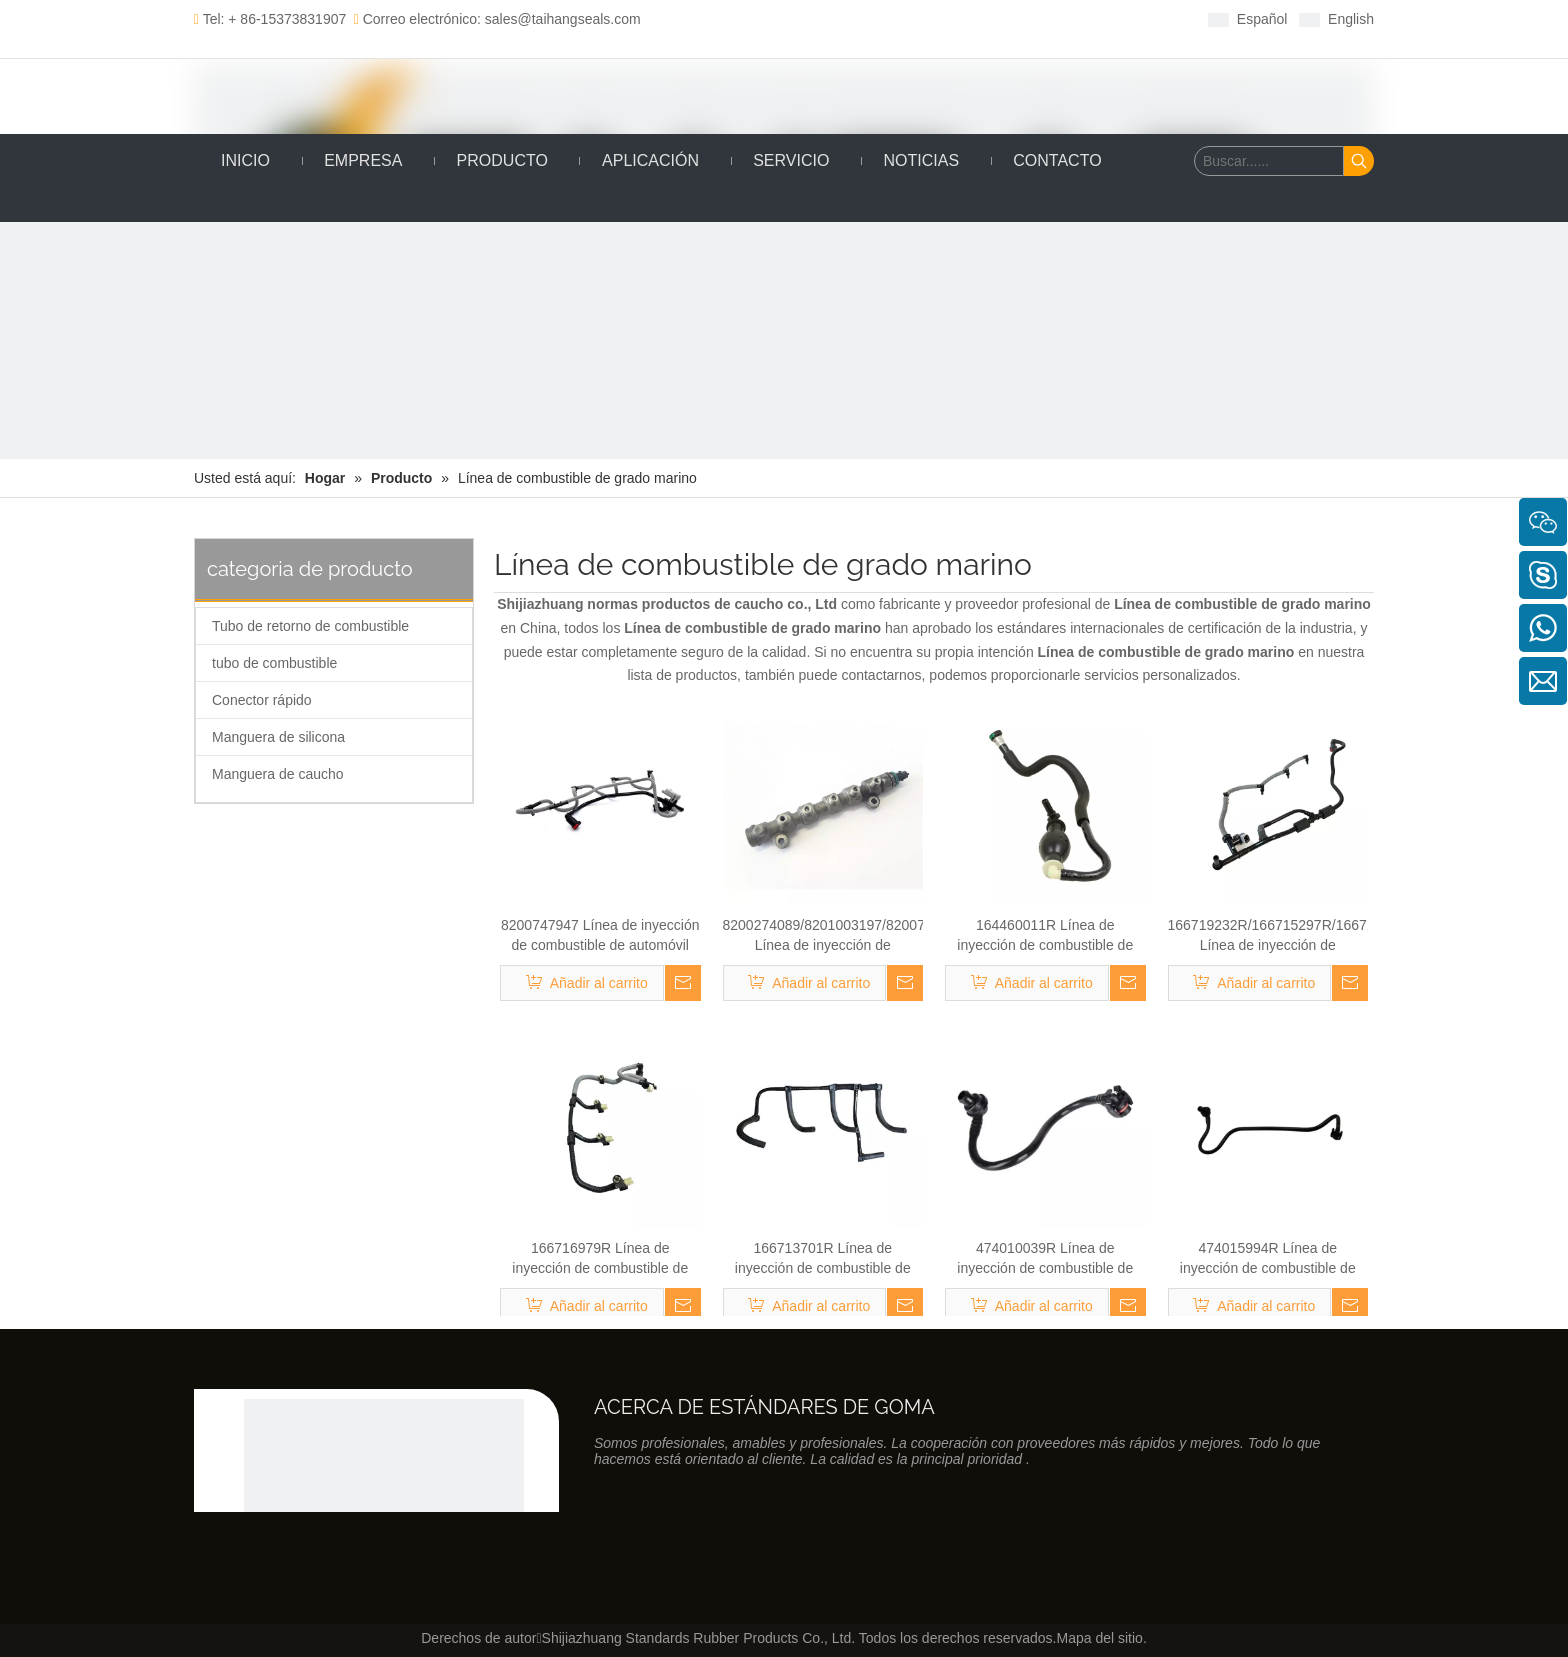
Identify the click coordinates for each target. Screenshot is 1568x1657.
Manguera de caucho (278, 774)
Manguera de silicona (278, 737)
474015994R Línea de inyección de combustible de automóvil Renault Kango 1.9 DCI (1268, 1259)
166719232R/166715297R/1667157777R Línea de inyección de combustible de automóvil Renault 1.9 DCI (1268, 936)
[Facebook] (787, 18)
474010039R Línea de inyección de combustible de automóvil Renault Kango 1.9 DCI (1045, 1259)
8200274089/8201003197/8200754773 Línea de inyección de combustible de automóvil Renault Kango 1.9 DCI (823, 936)
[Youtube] (880, 18)
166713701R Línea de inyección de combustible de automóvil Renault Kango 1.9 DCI (823, 1259)
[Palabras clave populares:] (1359, 161)
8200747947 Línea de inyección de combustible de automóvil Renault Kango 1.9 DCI (600, 936)
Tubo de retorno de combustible (310, 626)
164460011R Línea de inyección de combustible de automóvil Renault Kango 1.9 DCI (1045, 936)
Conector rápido (262, 700)
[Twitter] (849, 18)
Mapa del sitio (1099, 1638)
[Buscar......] (1269, 161)
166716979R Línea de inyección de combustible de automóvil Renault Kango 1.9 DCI (600, 1259)
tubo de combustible (274, 663)
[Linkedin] (818, 18)
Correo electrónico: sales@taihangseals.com (497, 19)
